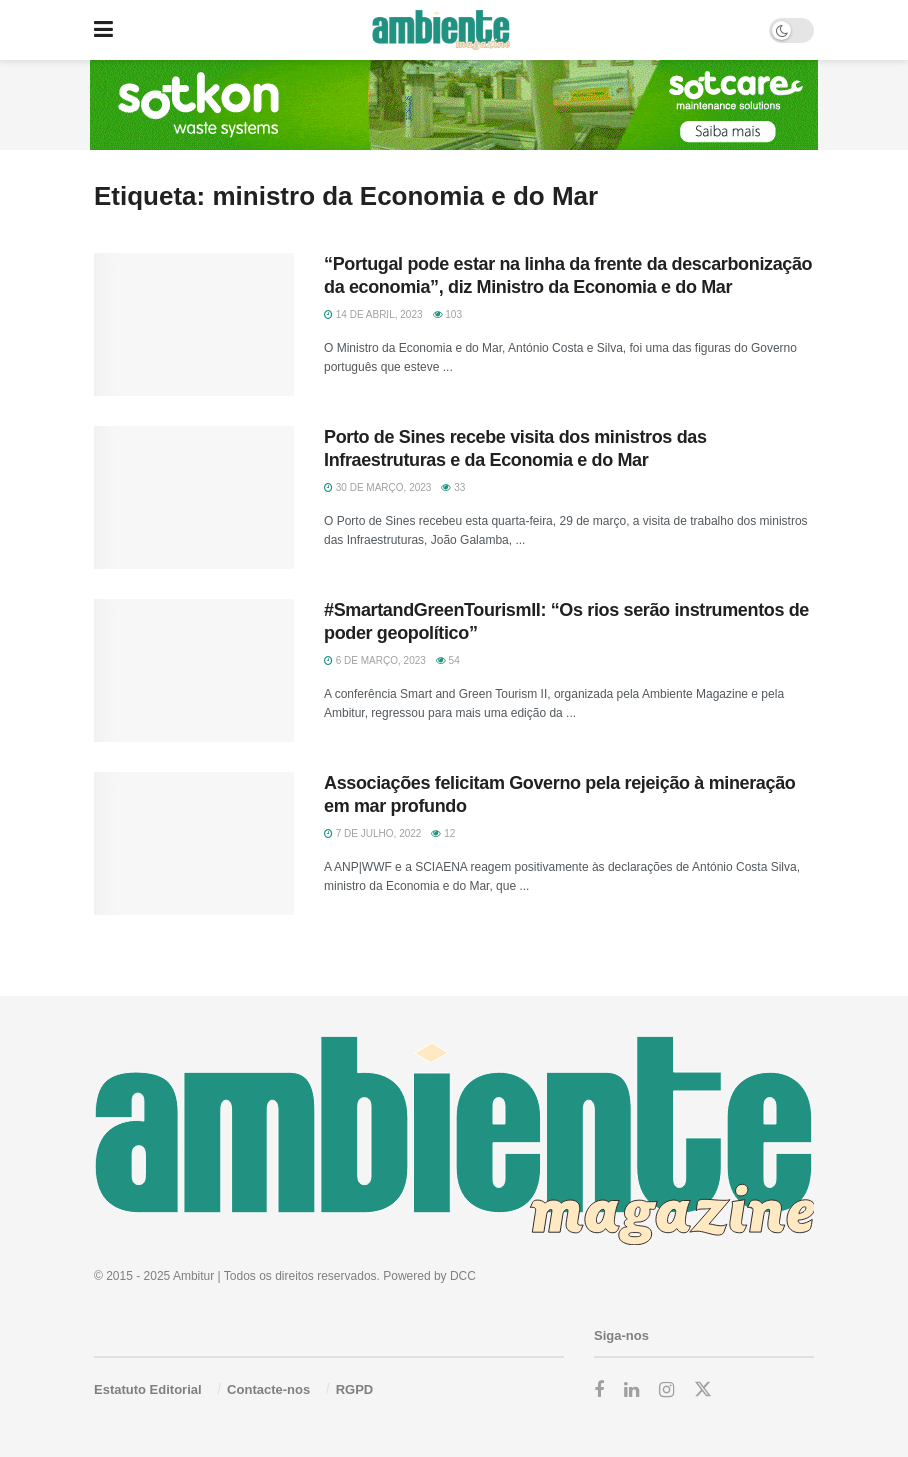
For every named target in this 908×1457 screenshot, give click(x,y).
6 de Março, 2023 (375, 660)
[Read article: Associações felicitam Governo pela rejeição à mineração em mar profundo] (194, 843)
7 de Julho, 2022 (372, 833)
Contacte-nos (268, 1389)
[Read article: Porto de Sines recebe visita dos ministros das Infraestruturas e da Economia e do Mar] (194, 497)
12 (443, 833)
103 (447, 314)
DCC (463, 1276)
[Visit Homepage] (440, 30)
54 (448, 660)
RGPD (355, 1389)
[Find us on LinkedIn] (631, 1390)
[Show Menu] (103, 30)
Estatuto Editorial (148, 1389)
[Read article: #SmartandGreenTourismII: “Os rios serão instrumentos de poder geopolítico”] (194, 670)
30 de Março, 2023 (377, 487)
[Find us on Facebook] (599, 1390)
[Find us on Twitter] (703, 1390)
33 (453, 487)
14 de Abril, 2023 (373, 314)
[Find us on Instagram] (666, 1390)
